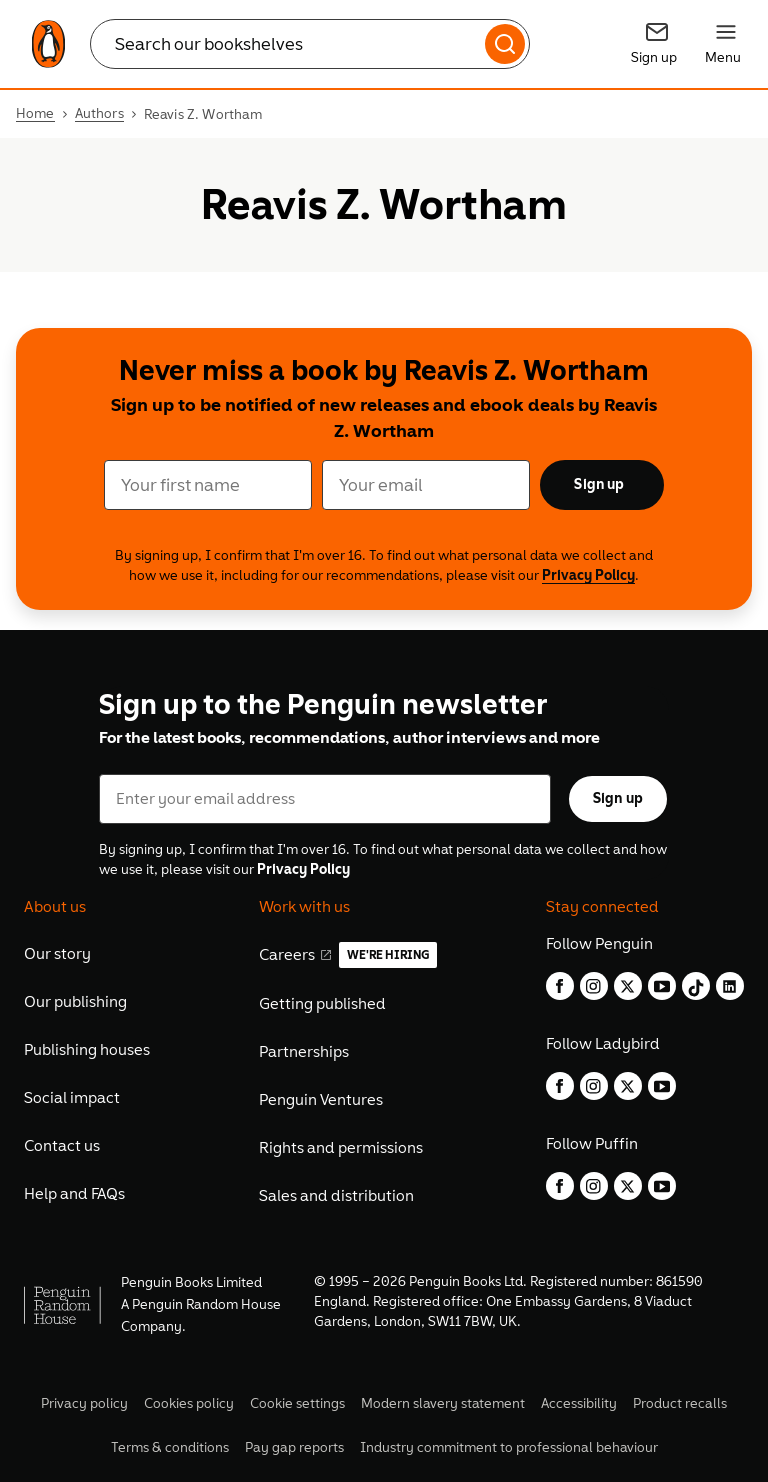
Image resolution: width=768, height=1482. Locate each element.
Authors (99, 114)
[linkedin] (730, 986)
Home (35, 114)
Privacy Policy (588, 575)
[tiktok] (696, 986)
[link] (48, 44)
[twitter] (628, 986)
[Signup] (656, 44)
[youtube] (662, 986)
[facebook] (560, 986)
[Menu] (725, 44)
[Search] (505, 44)
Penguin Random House (206, 1304)
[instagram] (594, 986)
